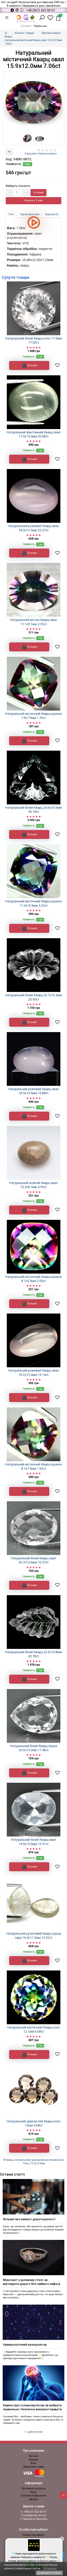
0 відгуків (30, 153)
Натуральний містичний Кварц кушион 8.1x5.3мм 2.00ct (33, 1279)
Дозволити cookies (49, 2572)
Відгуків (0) (51, 214)
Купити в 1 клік (33, 200)
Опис (11, 214)
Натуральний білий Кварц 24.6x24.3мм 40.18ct (33, 810)
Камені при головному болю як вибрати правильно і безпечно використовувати (32, 2407)
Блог (33, 2463)
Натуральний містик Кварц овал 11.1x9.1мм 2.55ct (33, 622)
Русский (25, 26)
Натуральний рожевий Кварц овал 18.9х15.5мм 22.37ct (33, 528)
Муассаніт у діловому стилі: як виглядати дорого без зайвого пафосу (31, 2282)
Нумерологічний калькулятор (25, 2344)
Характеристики (29, 214)
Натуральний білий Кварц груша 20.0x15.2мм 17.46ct (33, 1748)
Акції (33, 2492)
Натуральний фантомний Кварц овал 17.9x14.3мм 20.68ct (34, 434)
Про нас (33, 2456)
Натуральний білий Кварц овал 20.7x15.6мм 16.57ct (33, 1560)
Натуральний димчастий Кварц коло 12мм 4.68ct (33, 2123)
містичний (51, 2159)
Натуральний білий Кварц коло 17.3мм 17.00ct (33, 340)
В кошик (38, 192)
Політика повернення (33, 2495)
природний (37, 2159)
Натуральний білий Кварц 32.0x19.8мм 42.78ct (33, 1654)
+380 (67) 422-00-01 (33, 2511)
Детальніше (50, 2568)
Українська (40, 26)
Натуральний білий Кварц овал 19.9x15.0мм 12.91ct (33, 1842)
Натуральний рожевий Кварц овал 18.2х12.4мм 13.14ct (33, 1372)
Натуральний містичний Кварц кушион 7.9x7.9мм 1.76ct (33, 716)
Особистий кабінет (33, 2535)
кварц (9, 2159)
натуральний (22, 2159)
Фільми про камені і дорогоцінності (29, 2219)
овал (61, 2159)
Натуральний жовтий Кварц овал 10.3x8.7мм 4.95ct (33, 1185)
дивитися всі (33, 2431)
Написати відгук (47, 153)
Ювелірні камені (51, 33)
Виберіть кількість (18, 186)
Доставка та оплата (33, 2488)
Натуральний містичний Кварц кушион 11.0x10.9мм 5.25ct (33, 903)
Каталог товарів (24, 33)
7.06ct (25, 2163)
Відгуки (33, 2459)
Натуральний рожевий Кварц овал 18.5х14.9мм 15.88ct (33, 1091)
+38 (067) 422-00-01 (40, 10)
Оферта (33, 2499)
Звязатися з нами (33, 2466)
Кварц (8, 36)
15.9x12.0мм (37, 2163)
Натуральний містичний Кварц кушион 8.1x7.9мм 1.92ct (33, 1466)
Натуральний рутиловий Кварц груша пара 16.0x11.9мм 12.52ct (33, 1935)
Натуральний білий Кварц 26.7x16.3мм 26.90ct (33, 997)
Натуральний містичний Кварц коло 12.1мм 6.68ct (33, 2029)
